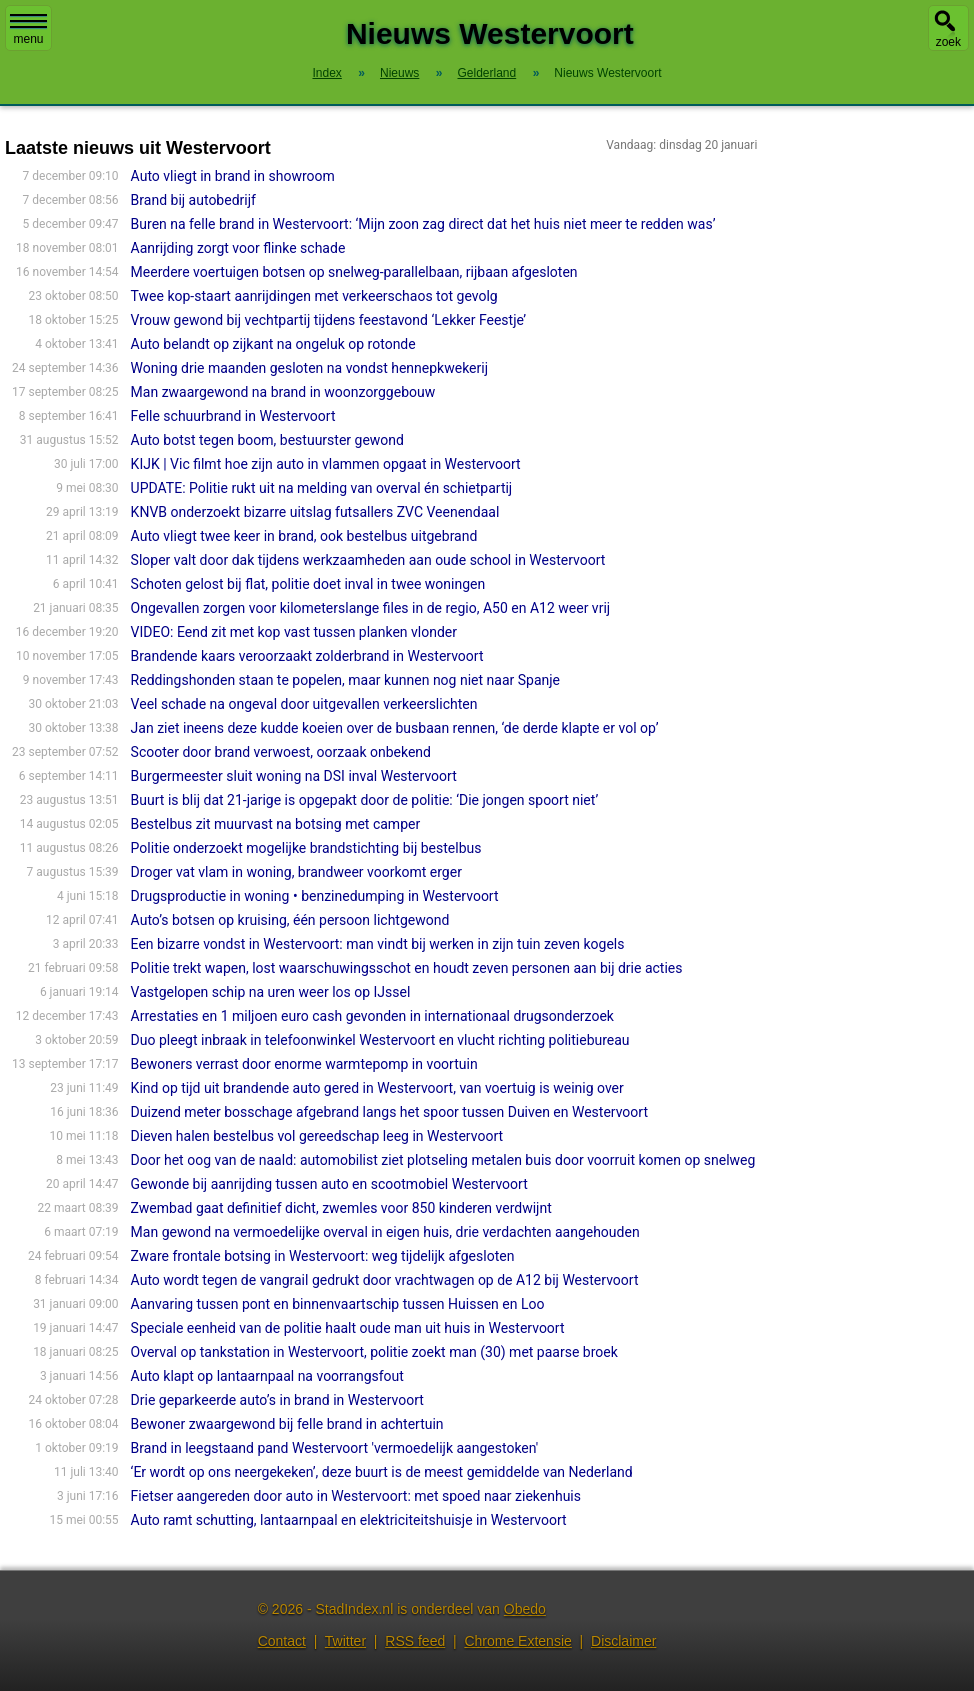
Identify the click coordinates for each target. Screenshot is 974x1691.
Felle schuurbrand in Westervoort (233, 416)
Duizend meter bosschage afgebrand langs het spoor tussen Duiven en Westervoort (389, 1112)
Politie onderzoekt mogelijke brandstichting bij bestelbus (306, 848)
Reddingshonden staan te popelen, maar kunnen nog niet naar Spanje (345, 680)
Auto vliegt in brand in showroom (233, 176)
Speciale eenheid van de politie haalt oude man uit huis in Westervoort (348, 1328)
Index (326, 73)
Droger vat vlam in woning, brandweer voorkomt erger (296, 872)
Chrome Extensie (517, 1641)
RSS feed (415, 1641)
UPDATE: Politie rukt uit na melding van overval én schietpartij (322, 488)
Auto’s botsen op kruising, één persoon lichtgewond (290, 920)
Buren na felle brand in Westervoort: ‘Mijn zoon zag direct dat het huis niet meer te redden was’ (423, 224)
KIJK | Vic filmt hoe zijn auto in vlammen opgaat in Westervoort (326, 464)
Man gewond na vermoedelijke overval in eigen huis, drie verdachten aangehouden (385, 1232)
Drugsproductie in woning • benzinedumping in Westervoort (315, 896)
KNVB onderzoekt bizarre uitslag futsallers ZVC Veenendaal (315, 512)
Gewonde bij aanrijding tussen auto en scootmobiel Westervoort (329, 1184)
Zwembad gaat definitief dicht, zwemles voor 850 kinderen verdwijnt (341, 1208)
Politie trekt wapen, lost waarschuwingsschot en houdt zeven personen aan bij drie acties (407, 968)
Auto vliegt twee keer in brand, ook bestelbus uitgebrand (304, 536)
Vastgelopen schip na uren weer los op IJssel (271, 992)
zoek (948, 42)
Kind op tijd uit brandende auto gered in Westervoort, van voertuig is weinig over (377, 1088)
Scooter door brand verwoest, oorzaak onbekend (281, 752)
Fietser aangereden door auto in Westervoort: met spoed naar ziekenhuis (356, 1496)
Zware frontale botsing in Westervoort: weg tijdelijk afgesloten (323, 1256)
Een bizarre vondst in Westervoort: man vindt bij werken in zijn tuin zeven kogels (378, 944)
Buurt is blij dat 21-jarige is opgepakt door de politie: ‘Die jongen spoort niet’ (365, 800)
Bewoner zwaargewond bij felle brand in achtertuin (287, 1424)
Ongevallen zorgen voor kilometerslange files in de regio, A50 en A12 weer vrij (371, 608)
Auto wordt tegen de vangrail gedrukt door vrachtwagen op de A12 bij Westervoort (385, 1280)
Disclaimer (623, 1641)
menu (28, 30)
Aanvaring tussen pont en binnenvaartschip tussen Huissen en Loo (338, 1304)
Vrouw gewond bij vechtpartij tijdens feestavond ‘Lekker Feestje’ (329, 320)
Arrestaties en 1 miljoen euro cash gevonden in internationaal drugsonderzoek (372, 1016)
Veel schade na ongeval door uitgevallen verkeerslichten (304, 704)
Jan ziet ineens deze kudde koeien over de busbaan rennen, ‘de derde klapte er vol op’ (395, 728)
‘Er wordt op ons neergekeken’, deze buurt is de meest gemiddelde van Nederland (382, 1472)
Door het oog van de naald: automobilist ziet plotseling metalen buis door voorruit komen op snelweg (443, 1160)
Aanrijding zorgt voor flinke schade (238, 248)
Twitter (345, 1641)
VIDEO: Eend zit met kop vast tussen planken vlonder (294, 632)
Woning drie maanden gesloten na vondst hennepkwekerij (309, 368)
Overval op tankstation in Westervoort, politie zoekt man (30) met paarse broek (374, 1352)
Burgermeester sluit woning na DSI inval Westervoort (294, 776)
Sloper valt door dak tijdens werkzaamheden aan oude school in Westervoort (368, 560)
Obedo (525, 1609)
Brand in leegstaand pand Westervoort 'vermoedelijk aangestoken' (335, 1448)
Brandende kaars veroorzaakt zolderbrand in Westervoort (307, 656)
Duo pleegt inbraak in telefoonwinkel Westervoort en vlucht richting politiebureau (380, 1040)
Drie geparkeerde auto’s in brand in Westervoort (277, 1400)
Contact (282, 1641)
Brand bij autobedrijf (193, 200)
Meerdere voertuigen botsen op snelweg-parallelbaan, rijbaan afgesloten (354, 272)
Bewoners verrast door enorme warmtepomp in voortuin (304, 1064)
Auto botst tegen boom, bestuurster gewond (267, 440)
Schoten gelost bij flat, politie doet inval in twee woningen (308, 584)
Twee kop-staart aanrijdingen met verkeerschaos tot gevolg (314, 296)
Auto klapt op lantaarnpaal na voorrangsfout (267, 1376)
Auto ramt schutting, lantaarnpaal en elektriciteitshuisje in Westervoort (349, 1520)
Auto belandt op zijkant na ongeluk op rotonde (273, 344)
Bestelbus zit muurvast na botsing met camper (276, 824)
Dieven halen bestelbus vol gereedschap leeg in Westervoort (317, 1136)
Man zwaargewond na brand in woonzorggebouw (283, 392)
